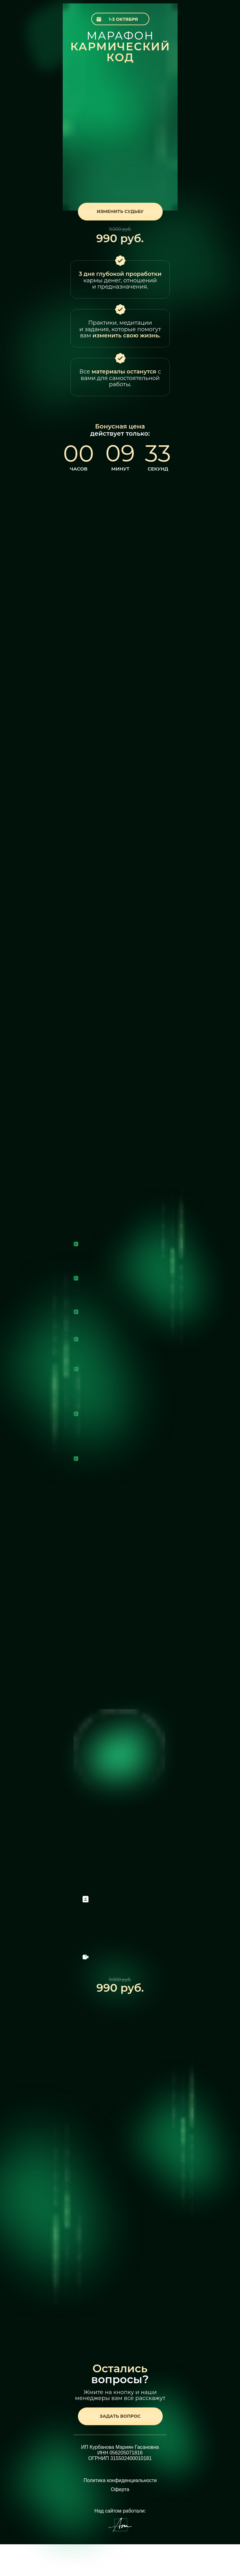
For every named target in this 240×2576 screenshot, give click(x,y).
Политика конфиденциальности (120, 2480)
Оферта (120, 2489)
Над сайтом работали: (120, 2510)
